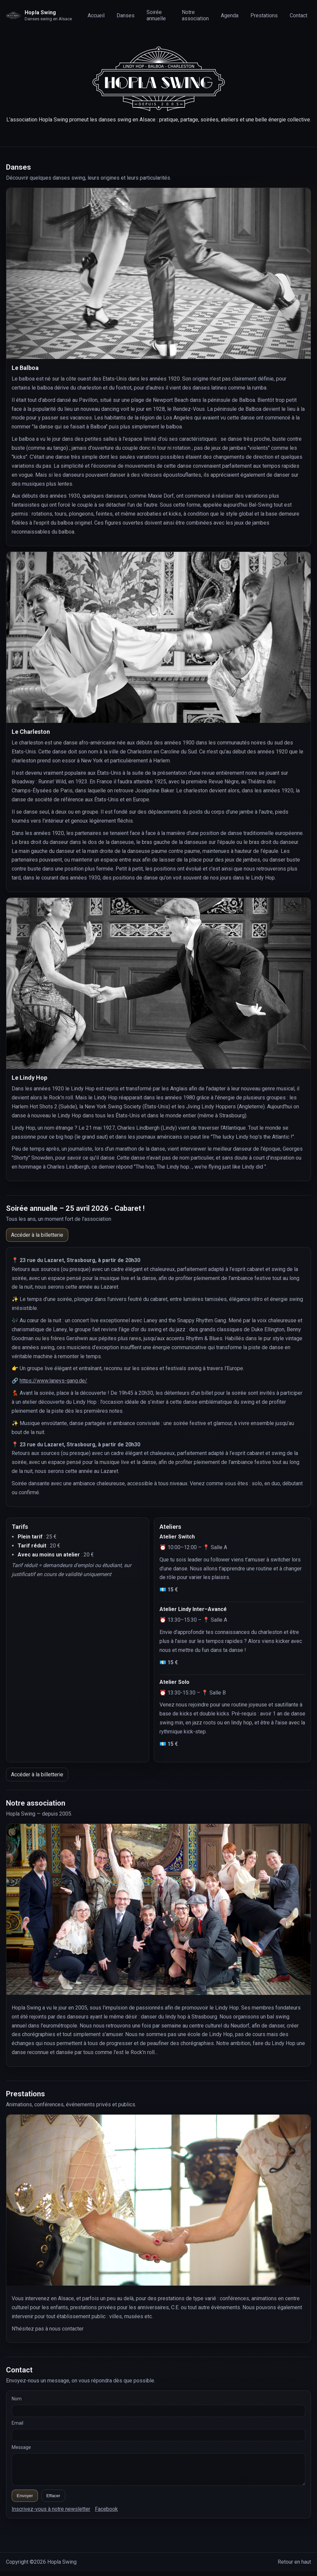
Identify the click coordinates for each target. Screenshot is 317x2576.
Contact (298, 15)
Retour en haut (294, 2567)
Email (17, 2423)
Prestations (264, 15)
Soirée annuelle (156, 15)
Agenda (229, 15)
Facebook (106, 2514)
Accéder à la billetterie (37, 1235)
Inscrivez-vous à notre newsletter (51, 2514)
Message (21, 2447)
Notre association (195, 15)
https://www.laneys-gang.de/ (53, 1380)
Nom (17, 2398)
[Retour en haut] (42, 15)
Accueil (96, 15)
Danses (126, 15)
